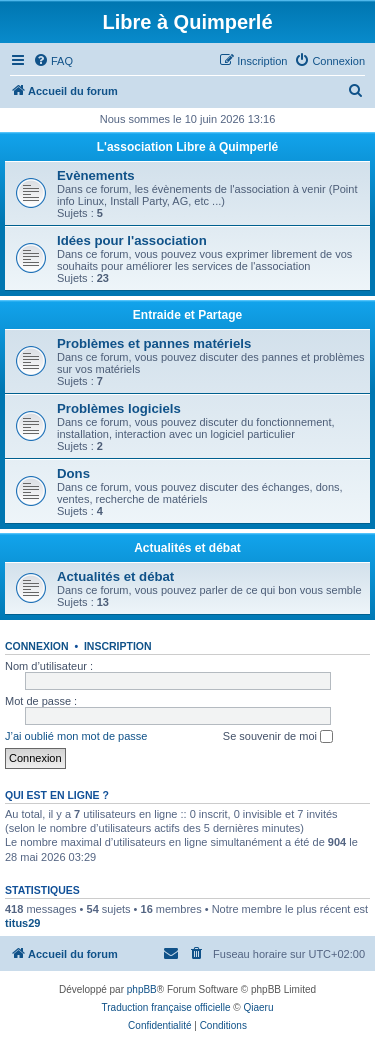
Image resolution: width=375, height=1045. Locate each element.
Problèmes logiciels (119, 408)
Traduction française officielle (166, 1007)
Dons (73, 473)
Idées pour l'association (132, 240)
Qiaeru (258, 1007)
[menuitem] (53, 61)
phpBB (142, 989)
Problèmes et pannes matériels (154, 343)
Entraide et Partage (187, 315)
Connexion (37, 646)
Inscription (118, 646)
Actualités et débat (187, 548)
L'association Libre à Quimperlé (188, 147)
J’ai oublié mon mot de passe (76, 736)
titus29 (22, 923)
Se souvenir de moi (278, 737)
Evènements (96, 175)
